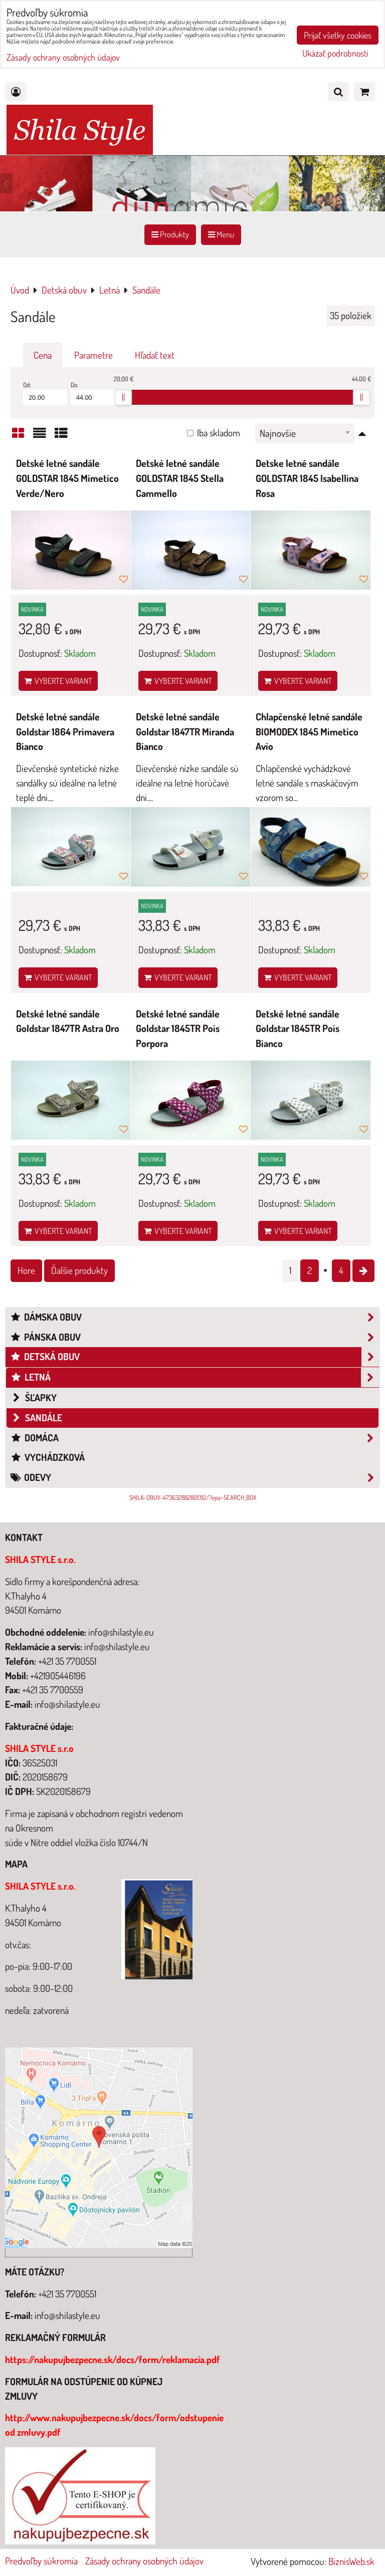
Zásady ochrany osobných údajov (144, 2560)
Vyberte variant (58, 681)
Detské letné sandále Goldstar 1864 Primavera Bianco (65, 731)
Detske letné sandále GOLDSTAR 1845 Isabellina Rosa (307, 478)
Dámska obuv (194, 1317)
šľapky (34, 1397)
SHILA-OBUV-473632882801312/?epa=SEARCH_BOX (192, 1497)
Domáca (194, 1438)
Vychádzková (47, 1457)
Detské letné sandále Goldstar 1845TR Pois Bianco (297, 1028)
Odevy (194, 1477)
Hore (26, 1270)
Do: (93, 393)
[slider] (123, 397)
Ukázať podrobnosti (335, 54)
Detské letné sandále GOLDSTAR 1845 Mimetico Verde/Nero (67, 478)
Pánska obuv (194, 1337)
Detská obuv (194, 1357)
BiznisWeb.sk (351, 2561)
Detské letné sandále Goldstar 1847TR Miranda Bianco (185, 731)
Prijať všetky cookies (337, 35)
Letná (194, 1377)
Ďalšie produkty (79, 1270)
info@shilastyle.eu (67, 2315)
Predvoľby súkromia (41, 2560)
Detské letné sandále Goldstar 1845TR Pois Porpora (178, 1028)
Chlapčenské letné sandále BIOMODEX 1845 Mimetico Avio (309, 731)
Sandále (36, 1417)
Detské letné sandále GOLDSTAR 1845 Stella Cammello (180, 478)
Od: (45, 393)
